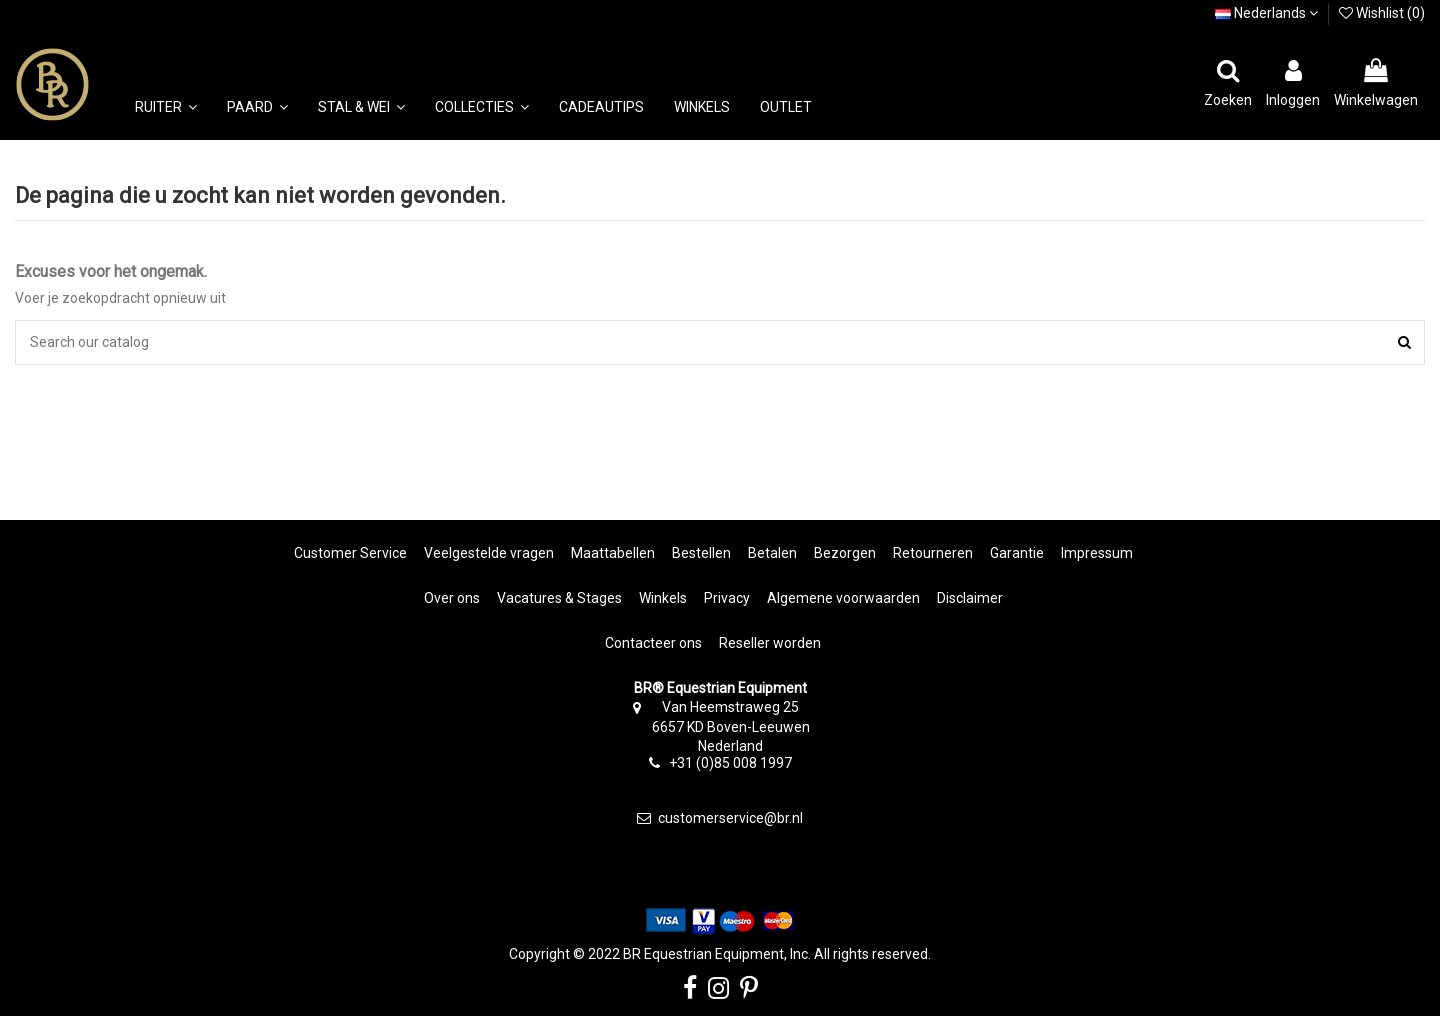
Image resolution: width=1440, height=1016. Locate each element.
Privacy (727, 598)
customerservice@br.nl (730, 818)
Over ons (452, 598)
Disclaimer (970, 598)
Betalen (772, 553)
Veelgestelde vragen (489, 553)
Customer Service (350, 553)
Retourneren (933, 553)
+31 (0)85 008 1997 (730, 763)
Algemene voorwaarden (843, 598)
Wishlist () (1382, 13)
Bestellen (701, 553)
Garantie (1017, 553)
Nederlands (1266, 13)
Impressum (1097, 553)
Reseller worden (770, 643)
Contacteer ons (653, 643)
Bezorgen (845, 553)
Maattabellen (613, 553)
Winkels (663, 598)
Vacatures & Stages (559, 598)
